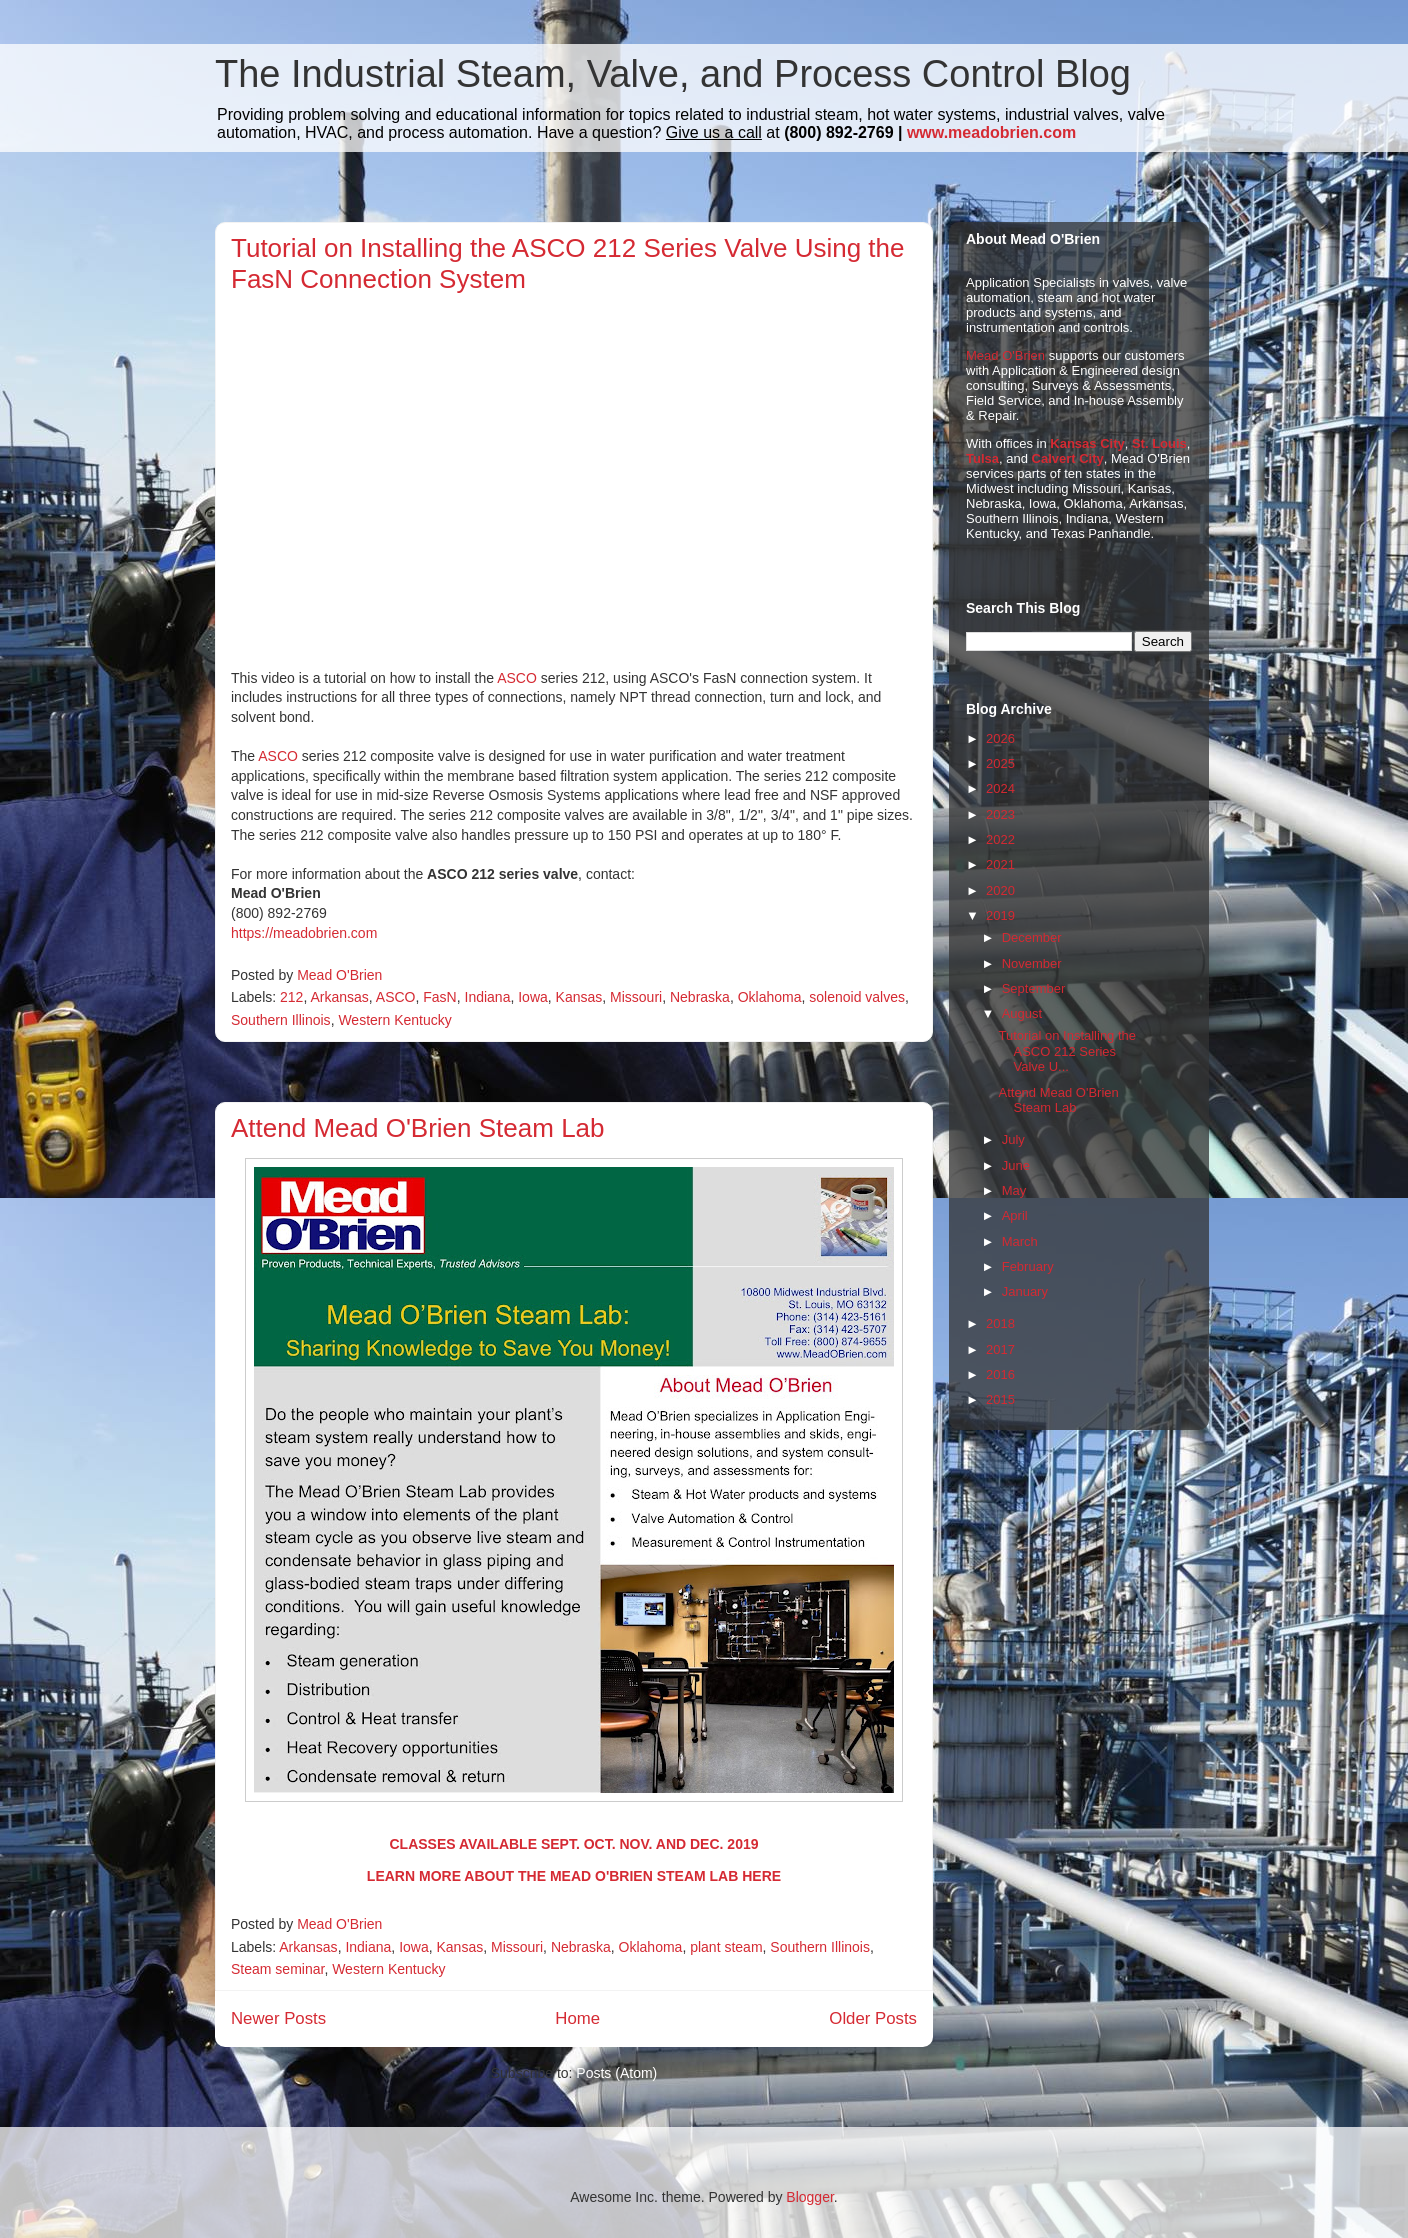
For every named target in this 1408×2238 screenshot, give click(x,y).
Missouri (636, 997)
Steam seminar (277, 1969)
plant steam (726, 1947)
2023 (1000, 814)
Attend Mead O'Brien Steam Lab (418, 1128)
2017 (1000, 1349)
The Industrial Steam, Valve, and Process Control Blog (673, 74)
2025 (1000, 763)
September (1034, 988)
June (1016, 1165)
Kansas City (1087, 443)
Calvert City (1068, 458)
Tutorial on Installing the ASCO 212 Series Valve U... (1067, 1051)
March (1020, 1241)
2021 (1000, 864)
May (1014, 1190)
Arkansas (339, 997)
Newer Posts (278, 2018)
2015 (1000, 1399)
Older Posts (873, 2018)
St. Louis (1159, 443)
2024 (1000, 788)
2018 (1000, 1323)
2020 (1000, 890)
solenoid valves (857, 997)
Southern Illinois (281, 1020)
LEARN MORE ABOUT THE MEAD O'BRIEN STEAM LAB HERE (574, 1876)
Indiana (488, 997)
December (1032, 937)
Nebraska (700, 997)
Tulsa (982, 458)
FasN (439, 997)
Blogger (809, 2197)
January (1025, 1291)
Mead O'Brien (1005, 355)
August (1022, 1013)
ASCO (517, 678)
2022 (1000, 839)
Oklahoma (770, 997)
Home (577, 2018)
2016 (1000, 1374)
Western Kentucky (394, 1020)
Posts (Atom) (616, 2073)
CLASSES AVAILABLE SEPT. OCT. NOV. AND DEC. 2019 (573, 1844)
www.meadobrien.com (991, 132)
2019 (1000, 915)
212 (291, 997)
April (1015, 1215)
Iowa (533, 997)
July (1013, 1139)
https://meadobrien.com (304, 933)
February (1028, 1266)
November (1032, 963)
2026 (1000, 738)
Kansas (579, 997)
